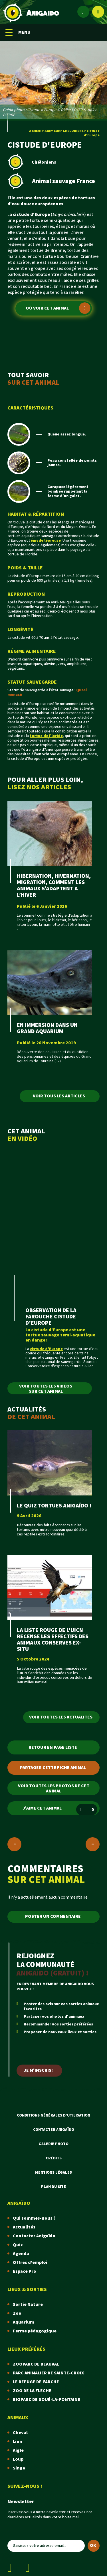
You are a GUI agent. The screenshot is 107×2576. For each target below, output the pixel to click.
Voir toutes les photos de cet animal (53, 1788)
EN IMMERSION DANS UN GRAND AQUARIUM (47, 1028)
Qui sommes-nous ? (34, 2218)
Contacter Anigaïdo (53, 2129)
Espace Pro (24, 2271)
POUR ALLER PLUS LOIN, (53, 783)
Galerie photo (53, 2144)
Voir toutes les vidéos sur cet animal (45, 1388)
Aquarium (23, 2322)
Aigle (18, 2450)
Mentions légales (53, 2172)
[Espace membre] (83, 12)
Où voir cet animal (58, 308)
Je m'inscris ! (39, 2070)
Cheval (20, 2433)
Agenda (21, 2254)
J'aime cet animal (60, 1809)
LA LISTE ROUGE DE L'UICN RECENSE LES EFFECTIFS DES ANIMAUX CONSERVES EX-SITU (52, 1640)
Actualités (24, 2227)
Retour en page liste (53, 1747)
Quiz (18, 2245)
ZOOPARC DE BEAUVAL (36, 2364)
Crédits (54, 2158)
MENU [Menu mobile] (18, 32)
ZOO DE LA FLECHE (32, 2391)
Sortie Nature (28, 2305)
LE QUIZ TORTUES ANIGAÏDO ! (54, 1505)
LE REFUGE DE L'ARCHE (36, 2382)
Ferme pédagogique (34, 2331)
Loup (18, 2459)
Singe (19, 2468)
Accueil (35, 131)
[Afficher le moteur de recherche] (98, 12)
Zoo (17, 2313)
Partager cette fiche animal (53, 1768)
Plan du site (53, 2186)
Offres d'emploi (30, 2263)
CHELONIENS (73, 131)
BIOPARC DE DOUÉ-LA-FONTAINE (46, 2400)
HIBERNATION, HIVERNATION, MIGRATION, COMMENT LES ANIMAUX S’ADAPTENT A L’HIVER (54, 885)
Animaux (52, 131)
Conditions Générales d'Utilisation (53, 2115)
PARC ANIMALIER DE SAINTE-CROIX (48, 2373)
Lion (17, 2442)
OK (93, 2546)
